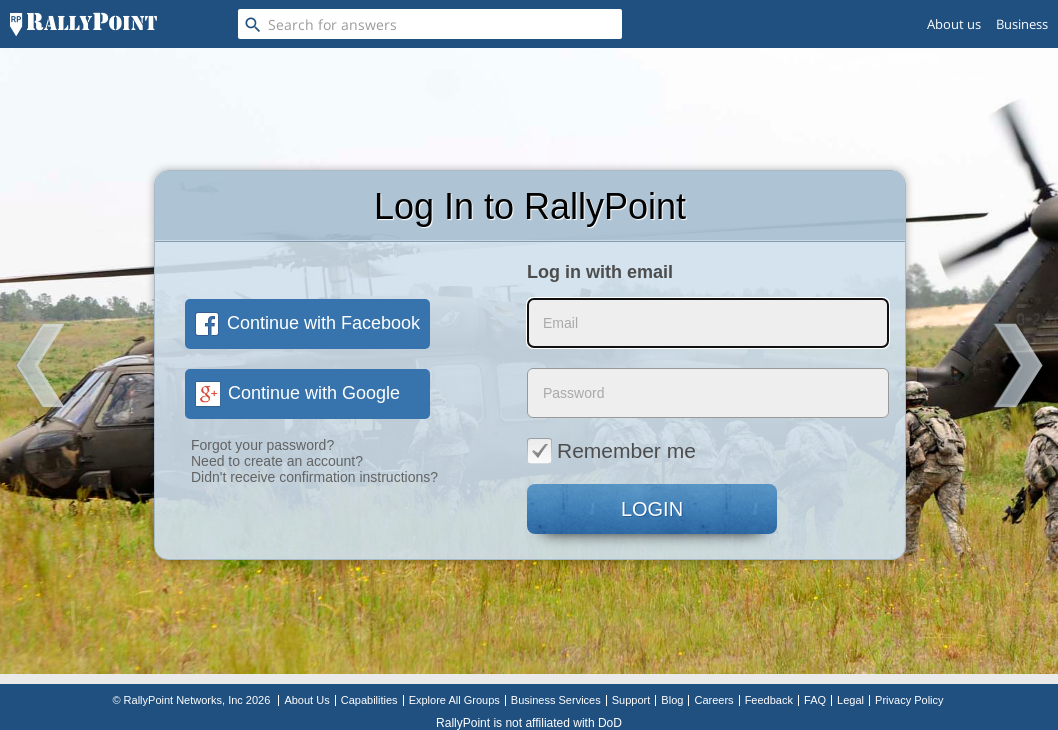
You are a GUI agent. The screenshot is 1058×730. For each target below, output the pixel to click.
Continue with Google (297, 393)
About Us (306, 700)
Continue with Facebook (307, 323)
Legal (850, 700)
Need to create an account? (277, 461)
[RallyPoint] (83, 24)
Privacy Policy (909, 700)
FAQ (815, 700)
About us (954, 24)
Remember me (611, 450)
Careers (713, 700)
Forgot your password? (262, 445)
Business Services (556, 700)
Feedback (769, 700)
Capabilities (369, 700)
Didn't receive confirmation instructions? (314, 477)
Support (631, 700)
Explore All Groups (454, 700)
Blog (672, 700)
